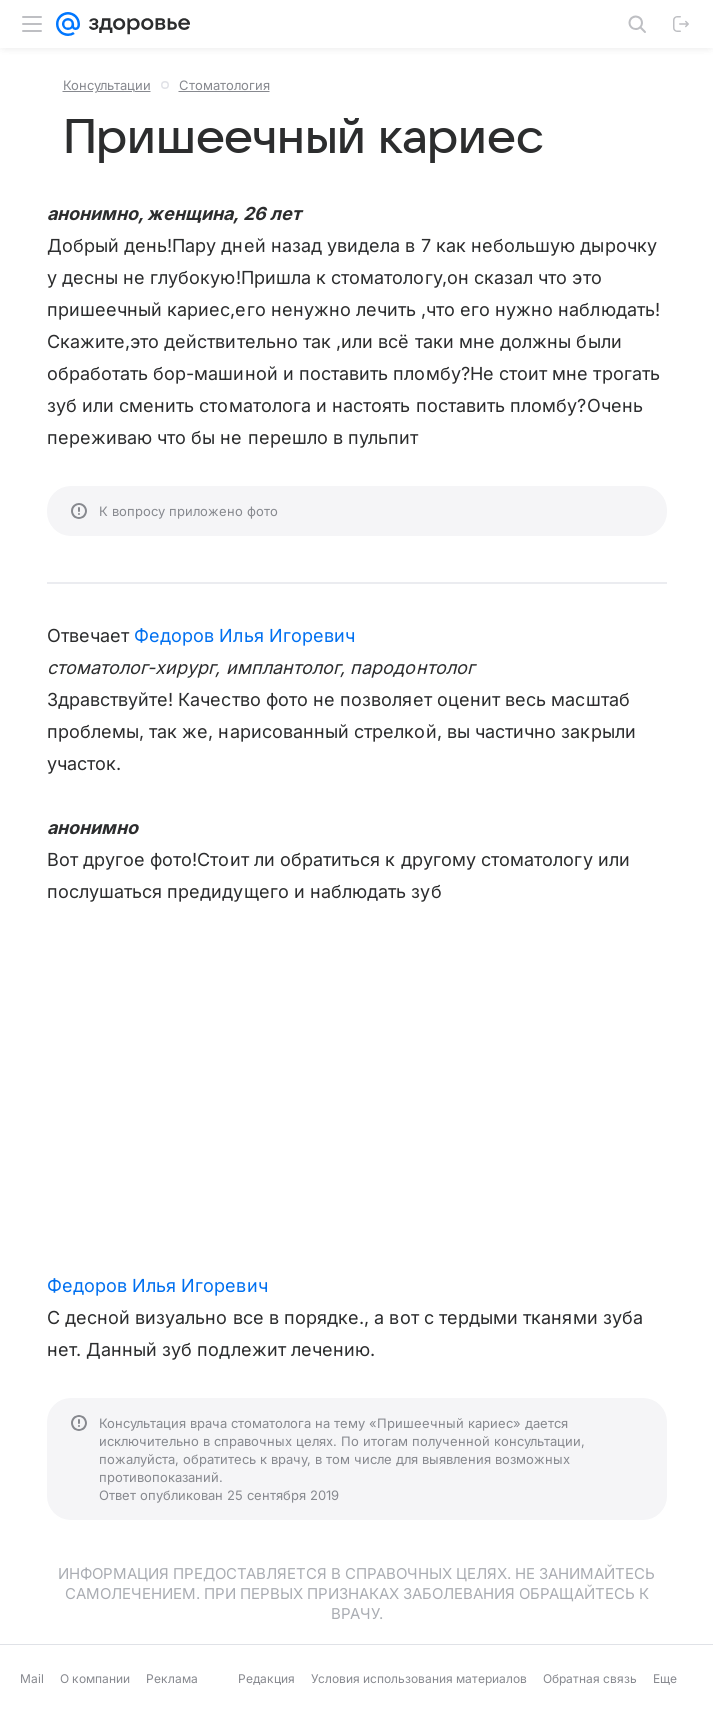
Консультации (107, 85)
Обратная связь (590, 1678)
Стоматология (224, 85)
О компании (95, 1678)
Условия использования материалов (419, 1678)
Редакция (266, 1678)
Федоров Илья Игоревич (244, 635)
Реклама (172, 1678)
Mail (32, 1678)
